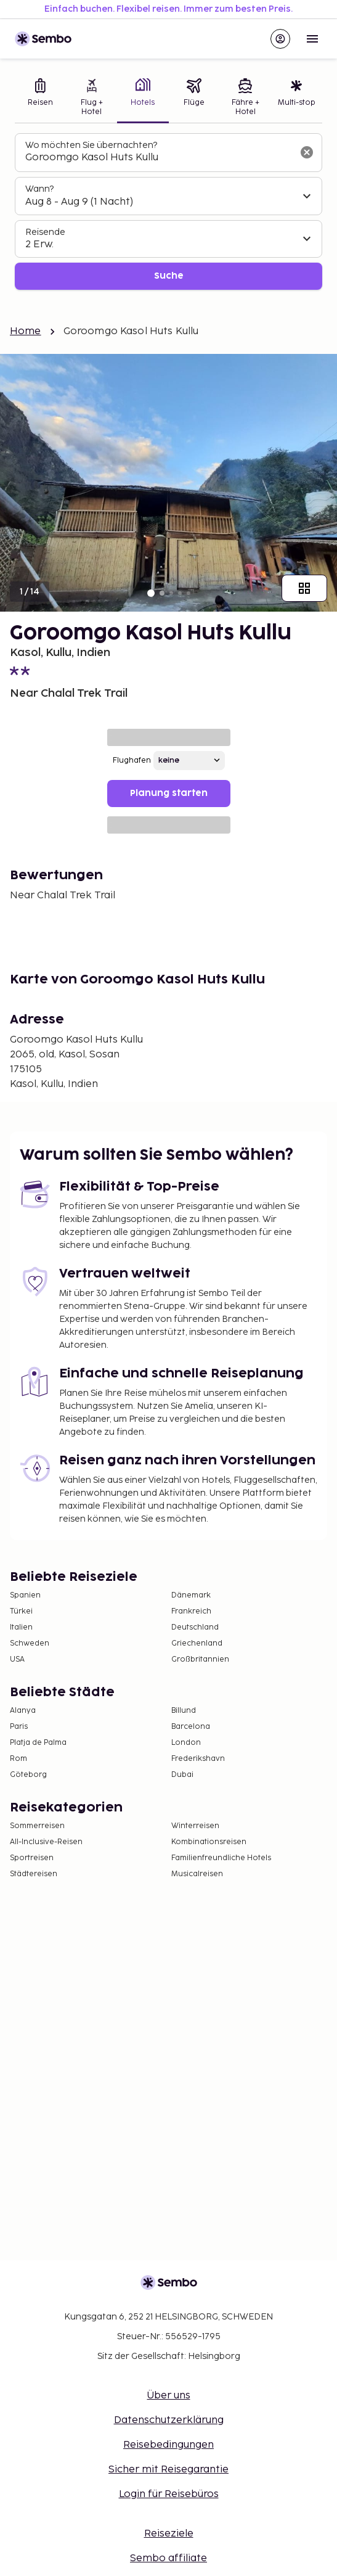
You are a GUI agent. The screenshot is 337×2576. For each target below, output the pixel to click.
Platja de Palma (38, 1742)
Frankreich (191, 1611)
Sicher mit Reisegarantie (168, 2470)
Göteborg (28, 1774)
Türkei (21, 1611)
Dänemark (191, 1595)
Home (25, 331)
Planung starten (169, 793)
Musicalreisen (197, 1874)
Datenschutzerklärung (169, 2420)
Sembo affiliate (168, 2558)
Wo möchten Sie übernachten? (91, 145)
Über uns (168, 2396)
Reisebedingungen (168, 2445)
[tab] (40, 98)
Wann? (39, 189)
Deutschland (195, 1627)
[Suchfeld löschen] (306, 152)
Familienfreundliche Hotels (221, 1858)
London (186, 1742)
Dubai (182, 1774)
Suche (169, 276)
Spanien (25, 1595)
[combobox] (158, 158)
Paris (19, 1726)
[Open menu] (312, 39)
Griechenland (196, 1643)
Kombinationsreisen (208, 1842)
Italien (21, 1627)
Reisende (45, 232)
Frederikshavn (198, 1758)
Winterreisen (195, 1826)
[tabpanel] (168, 211)
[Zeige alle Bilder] (304, 588)
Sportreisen (32, 1858)
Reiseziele (168, 2534)
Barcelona (190, 1726)
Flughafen (132, 760)
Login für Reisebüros (169, 2494)
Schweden (29, 1643)
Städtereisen (33, 1874)
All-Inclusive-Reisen (46, 1842)
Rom (18, 1758)
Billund (183, 1710)
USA (17, 1659)
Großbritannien (200, 1659)
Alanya (23, 1710)
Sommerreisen (37, 1826)
